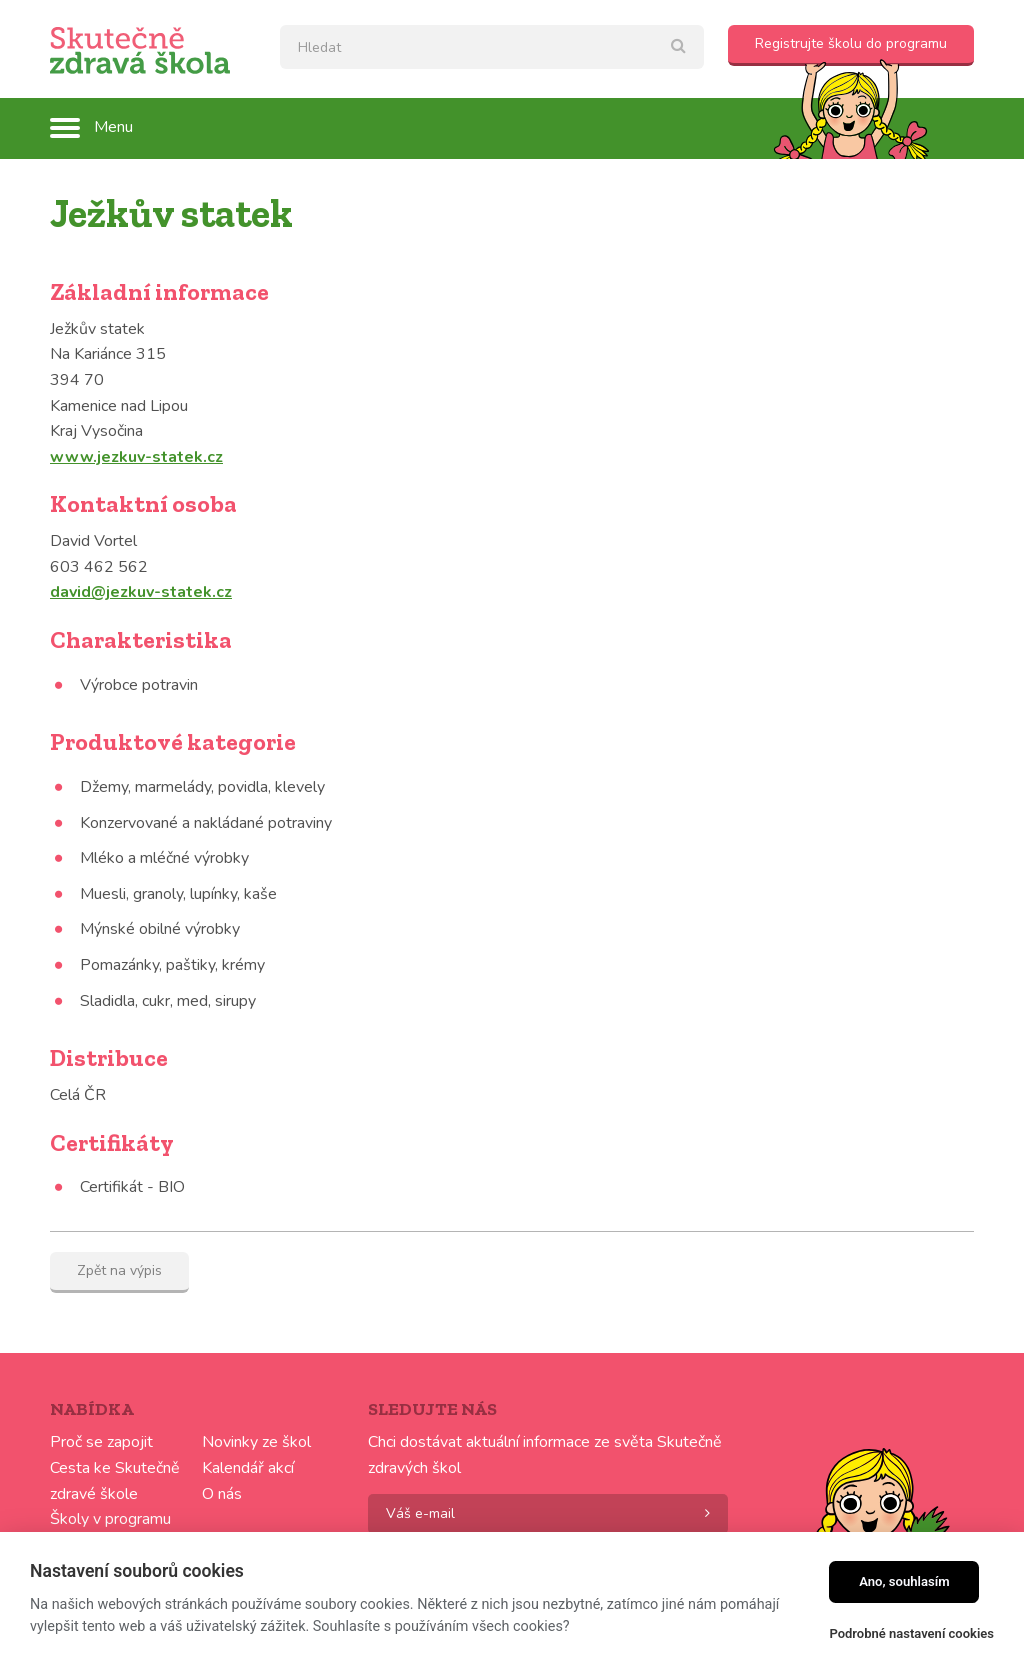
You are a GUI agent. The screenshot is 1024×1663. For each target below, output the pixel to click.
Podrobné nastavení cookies (911, 1633)
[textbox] (492, 47)
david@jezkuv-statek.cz (141, 592)
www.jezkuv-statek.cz (136, 457)
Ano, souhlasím (904, 1581)
